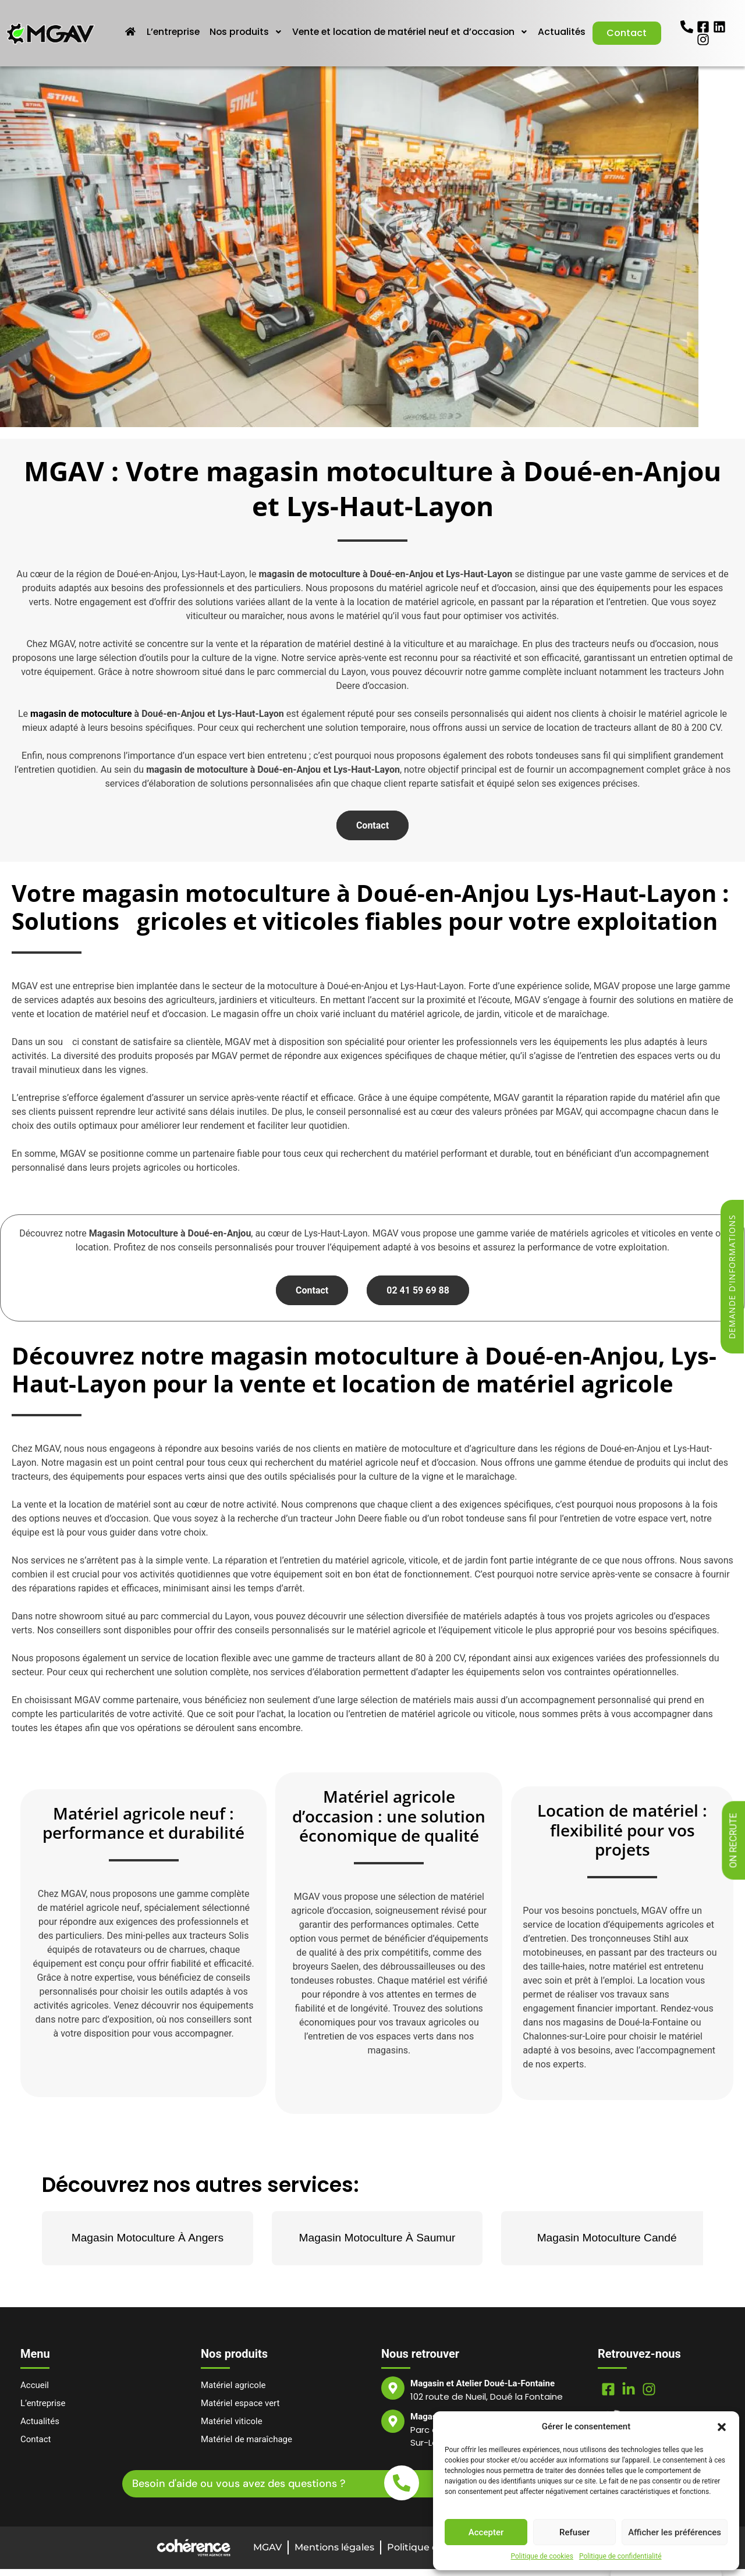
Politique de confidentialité (620, 2556)
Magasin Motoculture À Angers (148, 2245)
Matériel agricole (233, 2392)
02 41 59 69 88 (417, 1297)
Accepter (486, 2532)
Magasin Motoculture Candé (607, 2245)
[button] (722, 2426)
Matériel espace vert (240, 2410)
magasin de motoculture (81, 720)
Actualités (630, 24)
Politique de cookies (542, 2556)
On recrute (733, 1840)
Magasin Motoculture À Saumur (377, 2245)
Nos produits (308, 24)
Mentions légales (334, 2554)
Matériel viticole (231, 2428)
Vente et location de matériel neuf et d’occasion (475, 24)
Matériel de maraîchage (246, 2446)
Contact (626, 47)
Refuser (574, 2532)
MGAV (267, 2554)
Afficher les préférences (674, 2532)
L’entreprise (234, 24)
